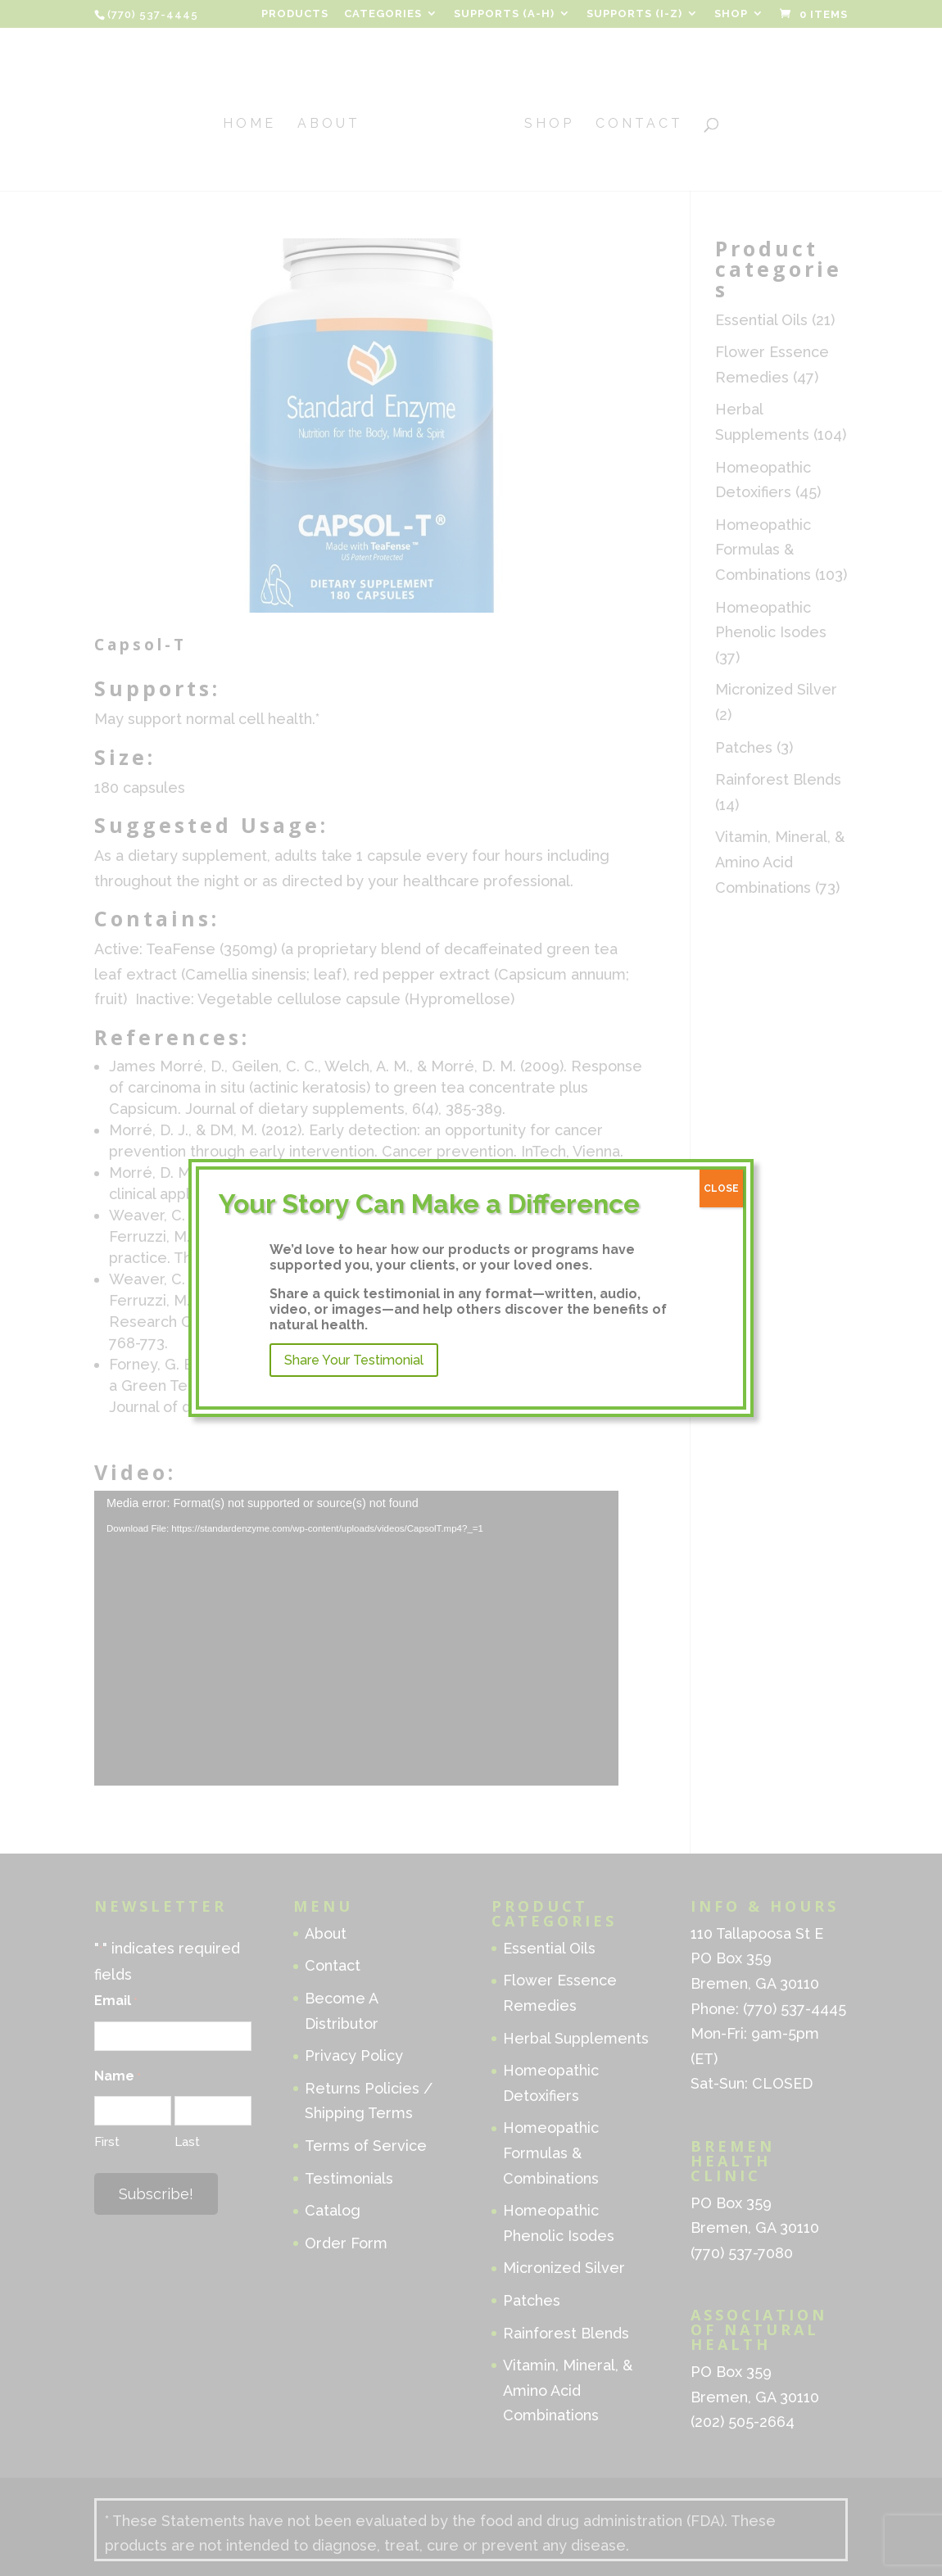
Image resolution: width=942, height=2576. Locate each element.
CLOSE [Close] (721, 1188)
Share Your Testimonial (353, 1360)
